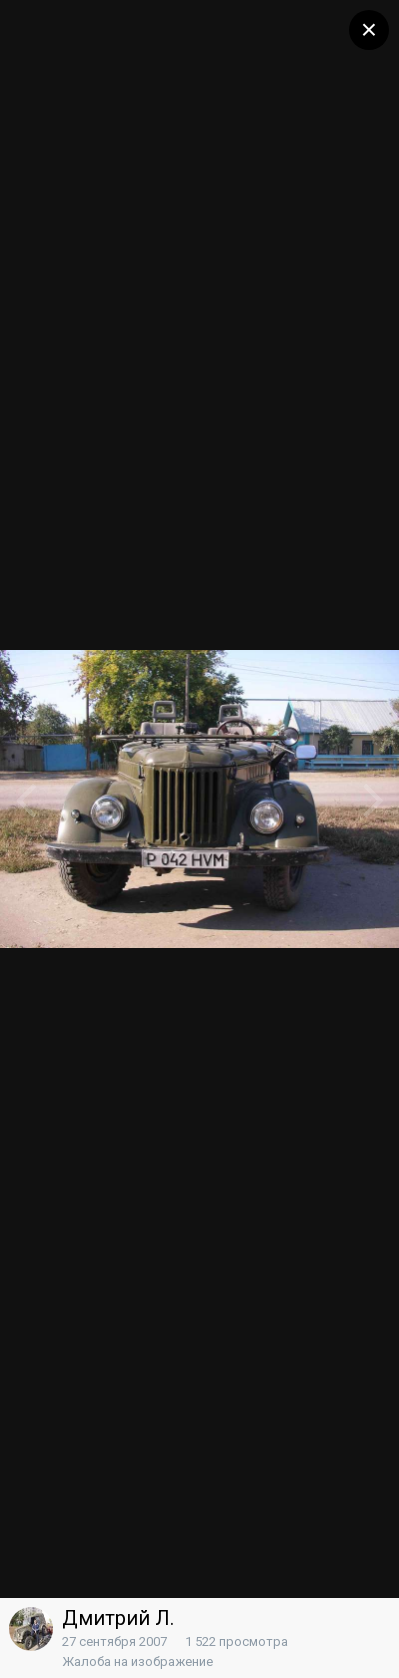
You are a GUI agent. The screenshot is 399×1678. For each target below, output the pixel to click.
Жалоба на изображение (137, 1661)
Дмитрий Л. (118, 1618)
